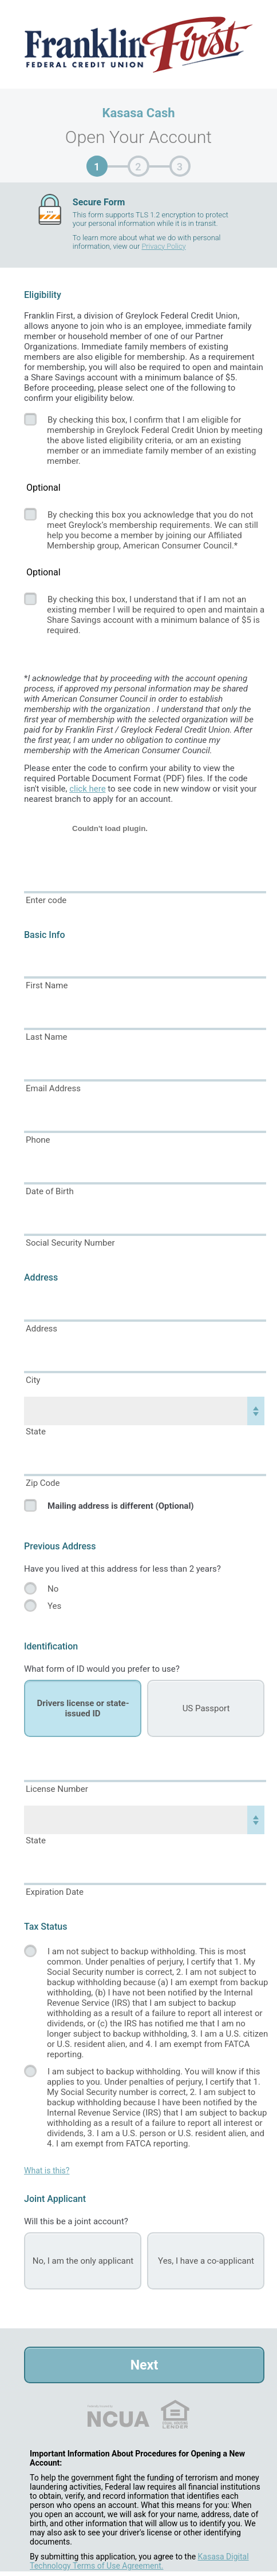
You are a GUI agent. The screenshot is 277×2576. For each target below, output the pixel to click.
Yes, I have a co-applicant (206, 2261)
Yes (54, 1606)
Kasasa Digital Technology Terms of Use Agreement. (139, 2561)
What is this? (46, 2170)
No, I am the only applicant (83, 2261)
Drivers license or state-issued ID (83, 1708)
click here (87, 789)
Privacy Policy (163, 246)
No (53, 1589)
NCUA (118, 2414)
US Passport (206, 1708)
